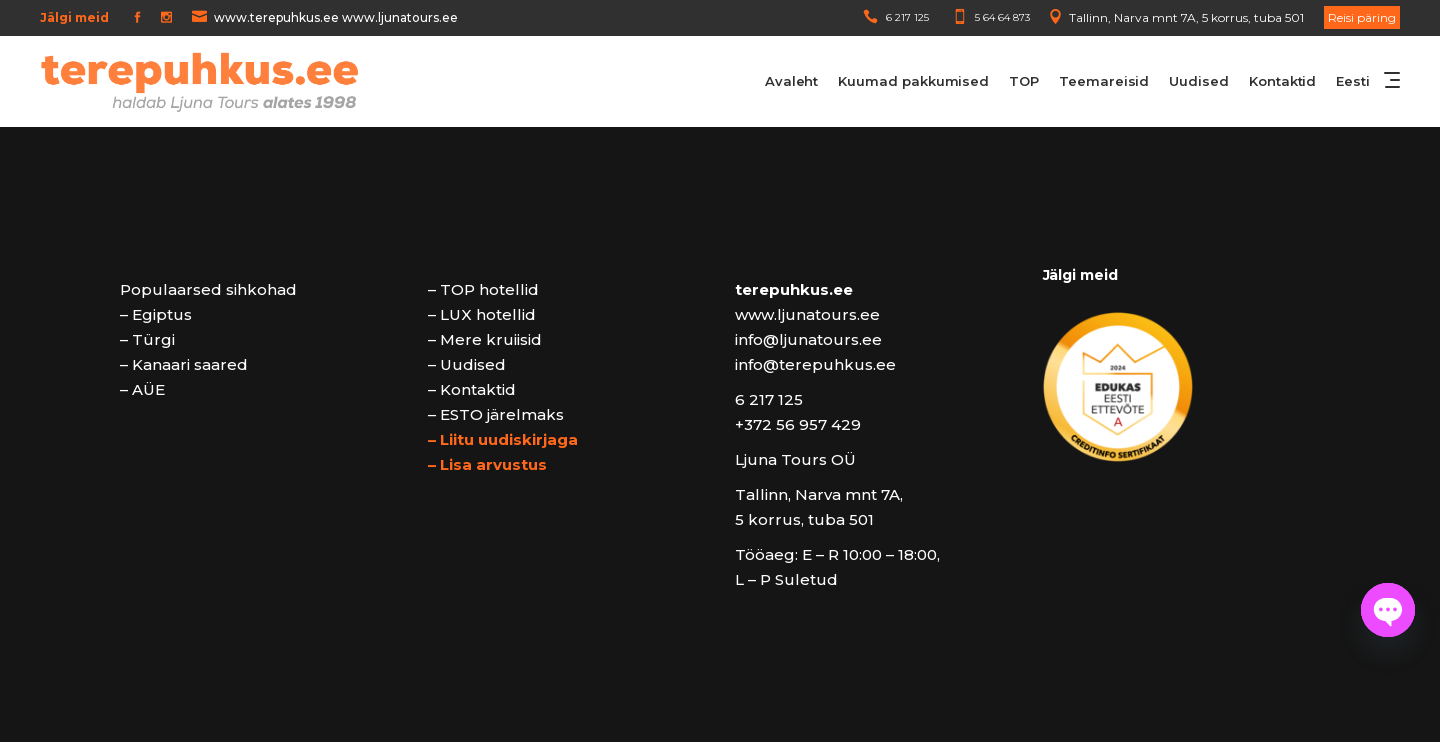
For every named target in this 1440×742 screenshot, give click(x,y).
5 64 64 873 (1002, 17)
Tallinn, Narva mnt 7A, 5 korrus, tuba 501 (1186, 17)
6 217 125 (907, 17)
